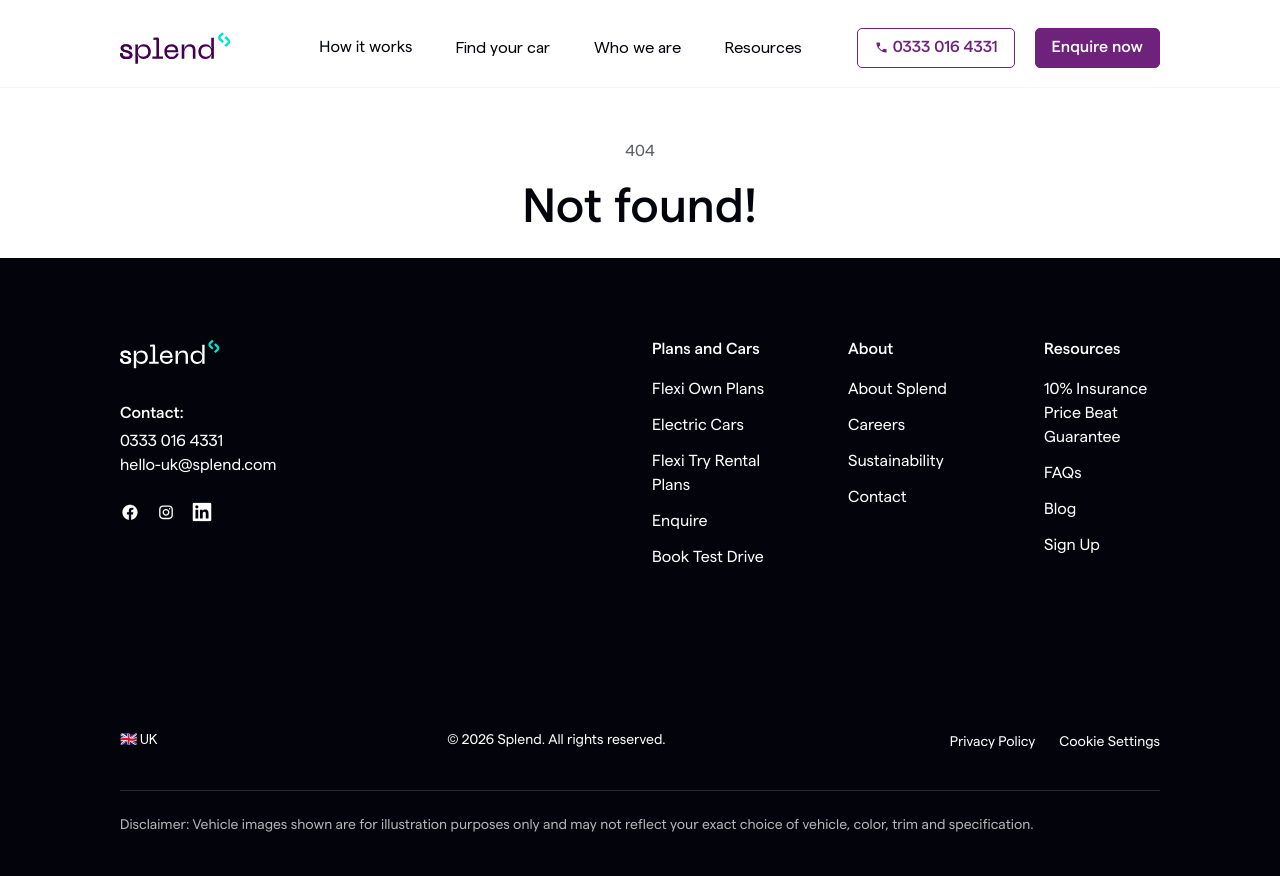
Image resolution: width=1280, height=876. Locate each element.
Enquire (680, 522)
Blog (1060, 510)
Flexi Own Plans (708, 390)
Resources (763, 48)
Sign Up (1072, 546)
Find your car (503, 48)
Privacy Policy (993, 742)
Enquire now (1097, 48)
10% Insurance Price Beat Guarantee (1095, 414)
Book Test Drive (708, 558)
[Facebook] (130, 512)
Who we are (637, 48)
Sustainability (896, 462)
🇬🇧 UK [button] (139, 740)
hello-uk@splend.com (198, 466)
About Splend (897, 390)
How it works (365, 48)
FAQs (1063, 474)
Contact (877, 498)
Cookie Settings (1109, 742)
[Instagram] (166, 512)
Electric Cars (698, 426)
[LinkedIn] (202, 512)
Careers (876, 426)
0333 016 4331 (936, 48)
